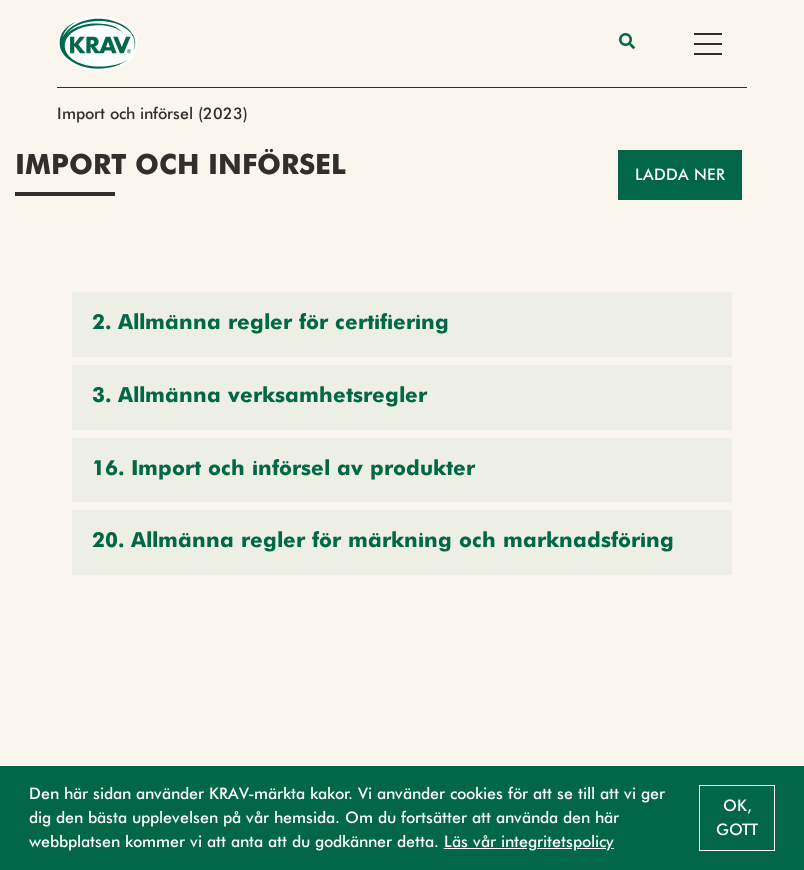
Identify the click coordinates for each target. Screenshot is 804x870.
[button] (402, 324)
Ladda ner (680, 174)
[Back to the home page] (97, 43)
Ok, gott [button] (737, 817)
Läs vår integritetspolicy (529, 841)
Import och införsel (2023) (152, 113)
